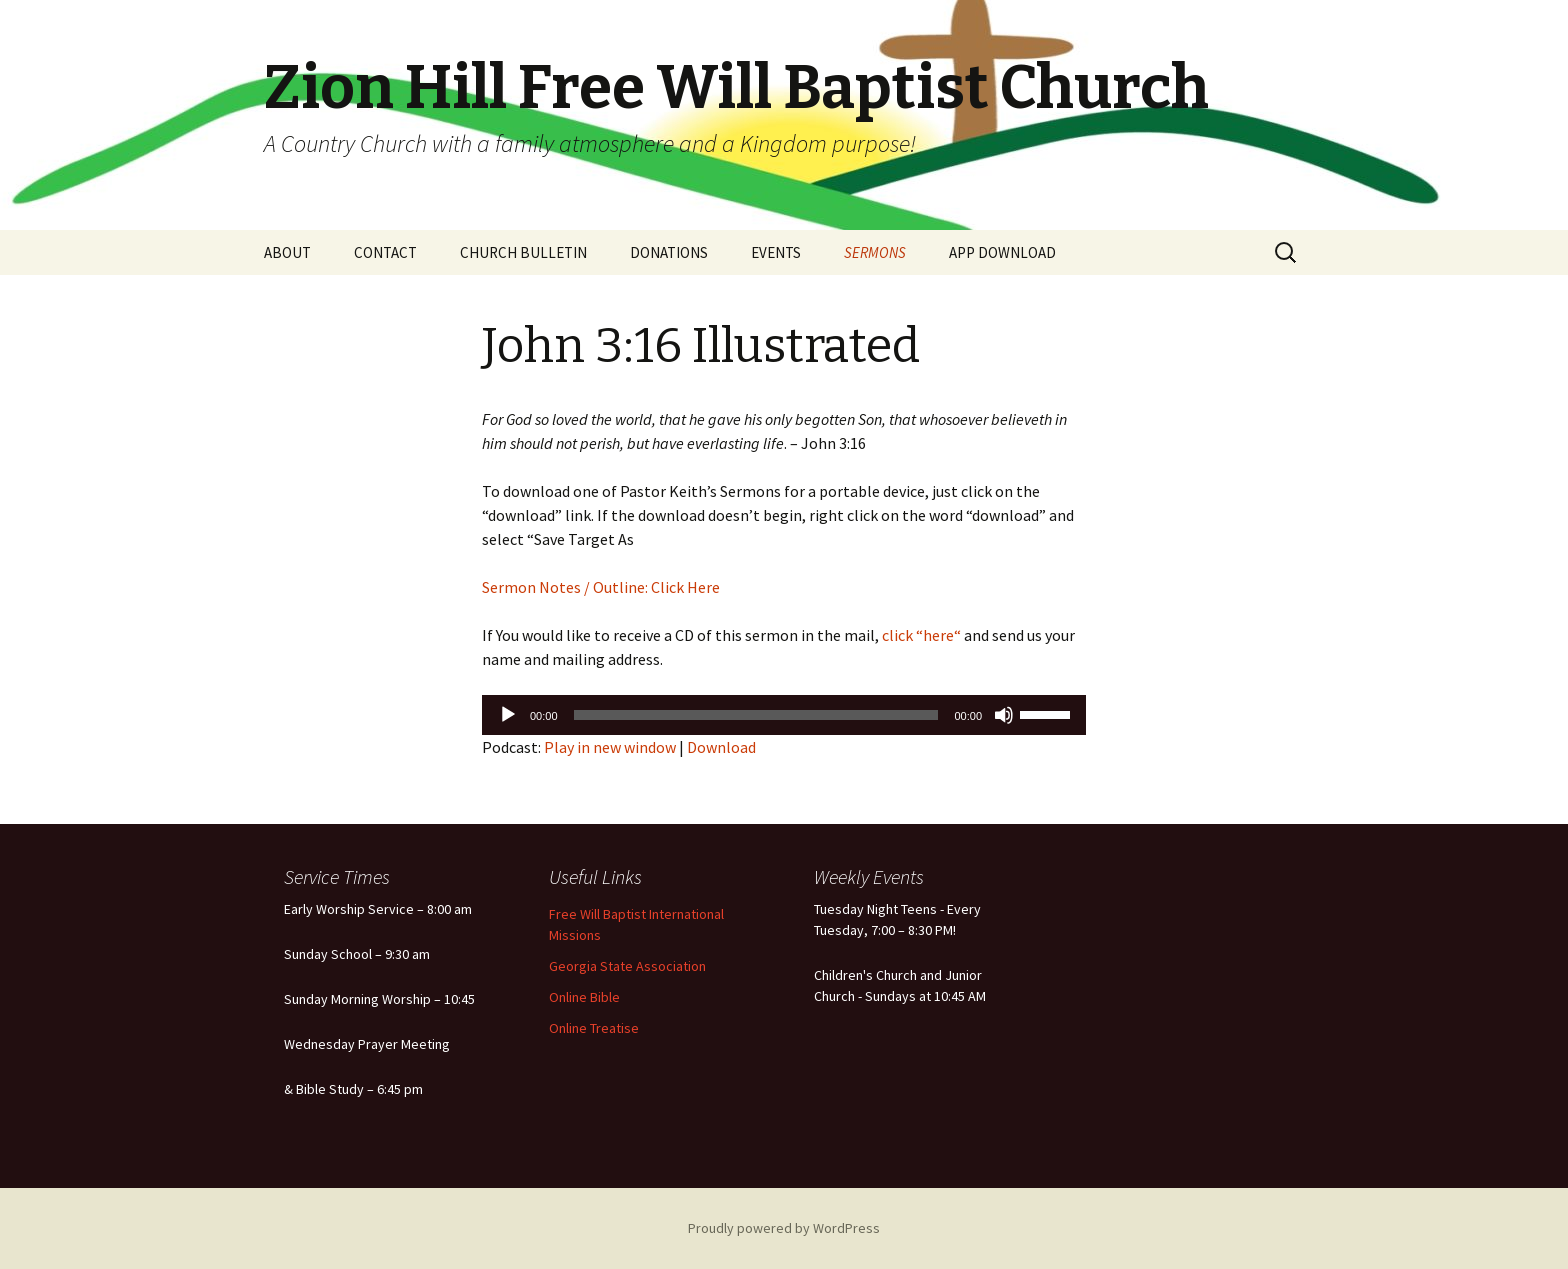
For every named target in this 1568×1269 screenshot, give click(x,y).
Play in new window (610, 747)
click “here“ (920, 635)
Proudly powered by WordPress (784, 1228)
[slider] (756, 715)
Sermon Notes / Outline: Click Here (601, 587)
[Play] (508, 715)
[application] (784, 715)
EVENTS (776, 252)
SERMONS (875, 252)
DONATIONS (669, 252)
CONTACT (385, 252)
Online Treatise (594, 1028)
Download (721, 747)
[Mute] (1004, 715)
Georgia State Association (627, 966)
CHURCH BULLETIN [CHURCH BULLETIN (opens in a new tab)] (523, 252)
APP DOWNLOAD (1002, 252)
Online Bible (584, 997)
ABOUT (287, 252)
